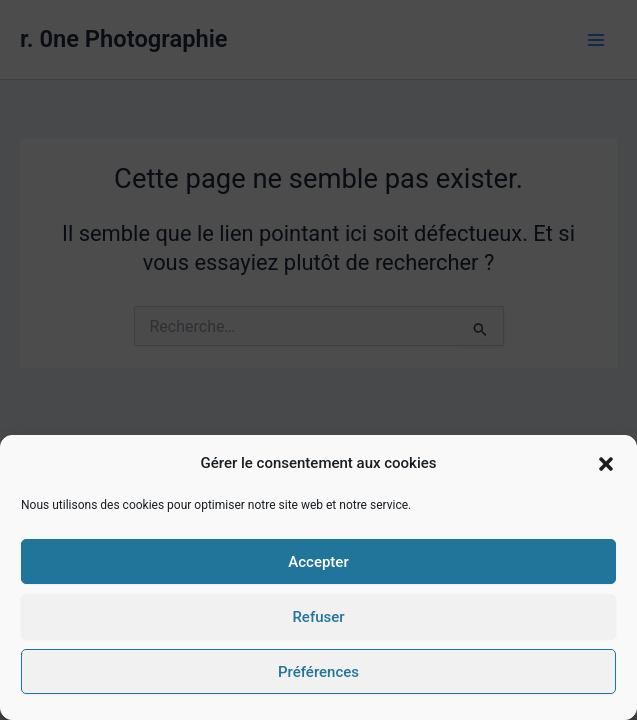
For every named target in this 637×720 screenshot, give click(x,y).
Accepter (318, 562)
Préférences (318, 672)
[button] (606, 464)
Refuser (318, 617)
